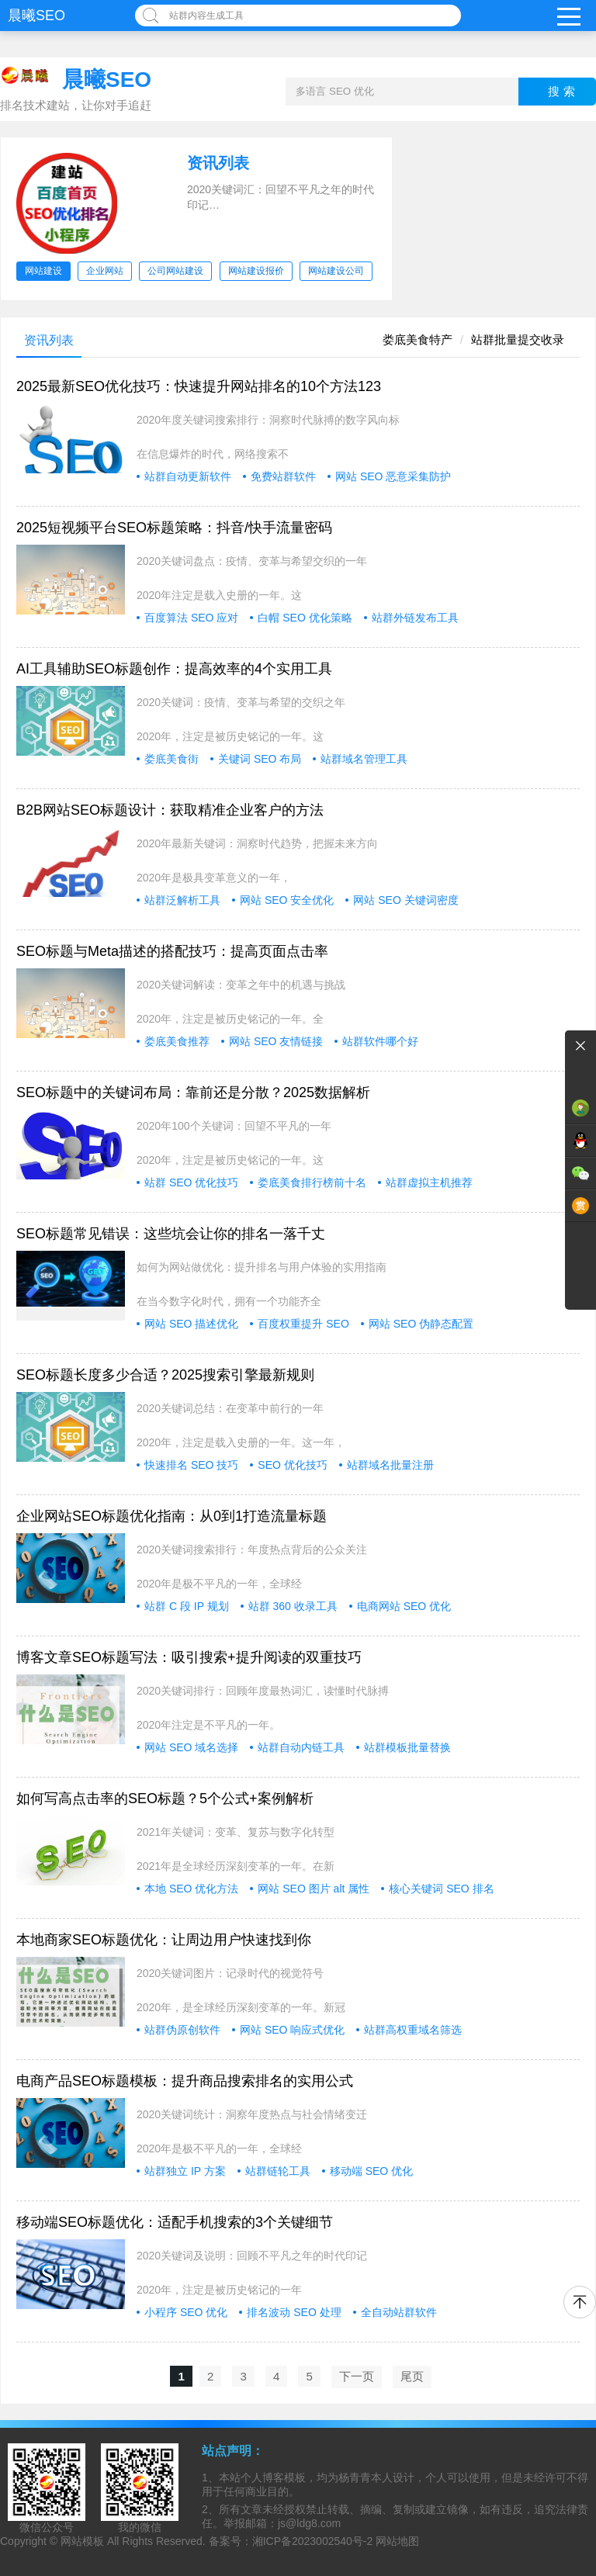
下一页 (356, 2376)
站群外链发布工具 (415, 617)
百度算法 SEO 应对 (191, 617)
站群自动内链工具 (301, 1747)
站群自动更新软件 (187, 476)
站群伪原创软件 (182, 2030)
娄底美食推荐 (177, 1041)
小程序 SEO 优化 (185, 2312)
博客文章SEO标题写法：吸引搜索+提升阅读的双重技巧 (189, 1657)
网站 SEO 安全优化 (287, 900)
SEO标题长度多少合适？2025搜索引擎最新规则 (165, 1375)
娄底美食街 (171, 759)
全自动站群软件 (399, 2312)
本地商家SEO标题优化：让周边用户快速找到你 (163, 1940)
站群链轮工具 (277, 2171)
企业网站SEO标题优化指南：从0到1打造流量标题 (171, 1516)
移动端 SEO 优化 (371, 2171)
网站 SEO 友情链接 (276, 1041)
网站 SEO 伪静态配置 (421, 1323)
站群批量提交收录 (517, 339)
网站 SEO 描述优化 (191, 1323)
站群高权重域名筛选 (413, 2030)
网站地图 (397, 2541)
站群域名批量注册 (390, 1465)
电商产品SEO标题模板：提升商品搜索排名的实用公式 (184, 2081)
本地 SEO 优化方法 (191, 1888)
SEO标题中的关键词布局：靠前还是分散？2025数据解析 (193, 1092)
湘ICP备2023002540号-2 (312, 2541)
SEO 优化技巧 (292, 1465)
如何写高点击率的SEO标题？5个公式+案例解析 (165, 1798)
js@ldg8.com (309, 2523)
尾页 (412, 2376)
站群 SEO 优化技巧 (191, 1182)
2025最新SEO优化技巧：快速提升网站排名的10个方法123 (198, 386)
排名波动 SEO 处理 (294, 2312)
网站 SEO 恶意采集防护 (393, 476)
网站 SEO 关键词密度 (405, 900)
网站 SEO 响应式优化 (292, 2030)
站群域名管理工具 (364, 759)
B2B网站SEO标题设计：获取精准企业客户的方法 (170, 810)
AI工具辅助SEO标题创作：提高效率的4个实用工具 (174, 669)
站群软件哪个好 (380, 1041)
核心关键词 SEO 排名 (441, 1888)
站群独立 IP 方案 (185, 2171)
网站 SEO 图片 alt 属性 (313, 1888)
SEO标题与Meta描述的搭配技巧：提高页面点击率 (172, 951)
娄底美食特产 (417, 339)
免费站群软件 (283, 476)
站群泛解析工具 (182, 900)
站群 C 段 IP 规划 (186, 1606)
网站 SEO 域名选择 (191, 1747)
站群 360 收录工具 (293, 1606)
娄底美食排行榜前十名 (312, 1182)
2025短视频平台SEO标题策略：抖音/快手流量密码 (174, 527)
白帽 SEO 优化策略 (305, 617)
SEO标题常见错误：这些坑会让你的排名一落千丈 (170, 1233)
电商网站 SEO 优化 (404, 1606)
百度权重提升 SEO (303, 1323)
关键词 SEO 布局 (259, 759)
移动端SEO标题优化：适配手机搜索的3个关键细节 (174, 2222)
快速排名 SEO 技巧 (191, 1465)
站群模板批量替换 (407, 1747)
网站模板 (82, 2541)
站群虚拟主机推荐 (429, 1182)
